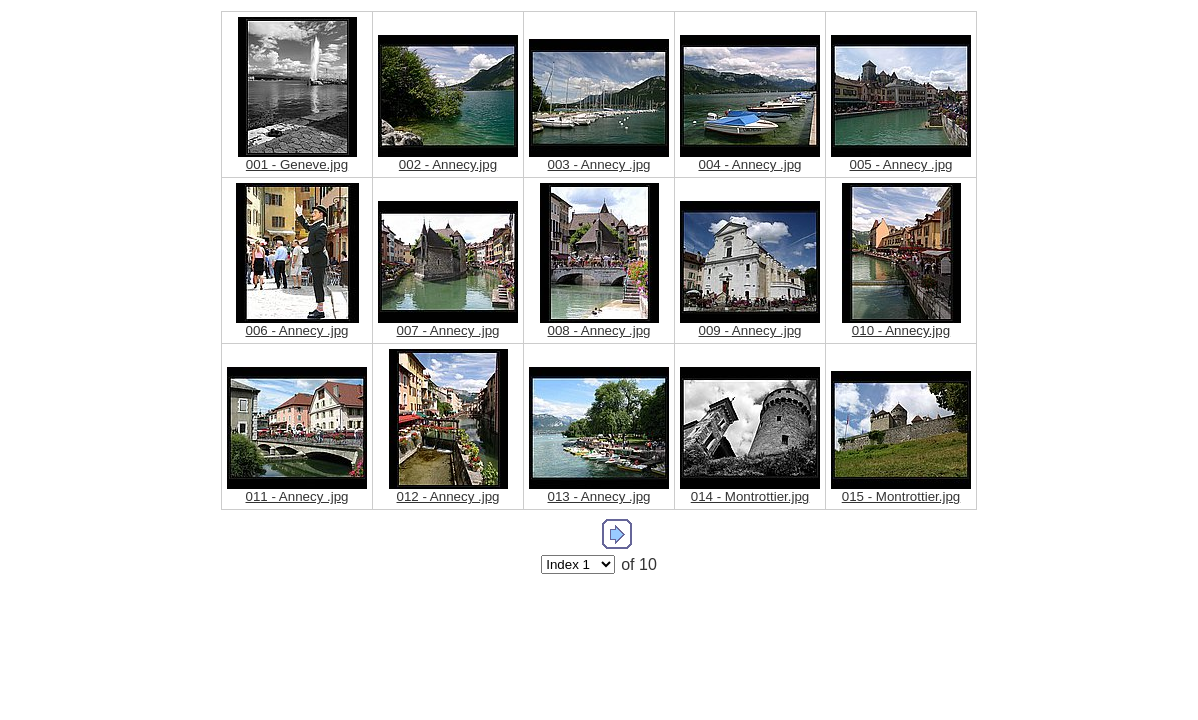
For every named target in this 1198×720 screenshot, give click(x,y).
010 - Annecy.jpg (901, 330)
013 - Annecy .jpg (599, 496)
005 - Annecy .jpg (901, 164)
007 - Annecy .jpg (448, 330)
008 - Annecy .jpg (599, 330)
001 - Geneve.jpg (297, 164)
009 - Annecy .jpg (750, 330)
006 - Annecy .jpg (297, 330)
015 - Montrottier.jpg (901, 496)
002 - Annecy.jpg (448, 164)
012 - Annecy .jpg (448, 496)
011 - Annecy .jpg (297, 496)
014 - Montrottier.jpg (750, 496)
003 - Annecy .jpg (599, 164)
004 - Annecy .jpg (750, 164)
